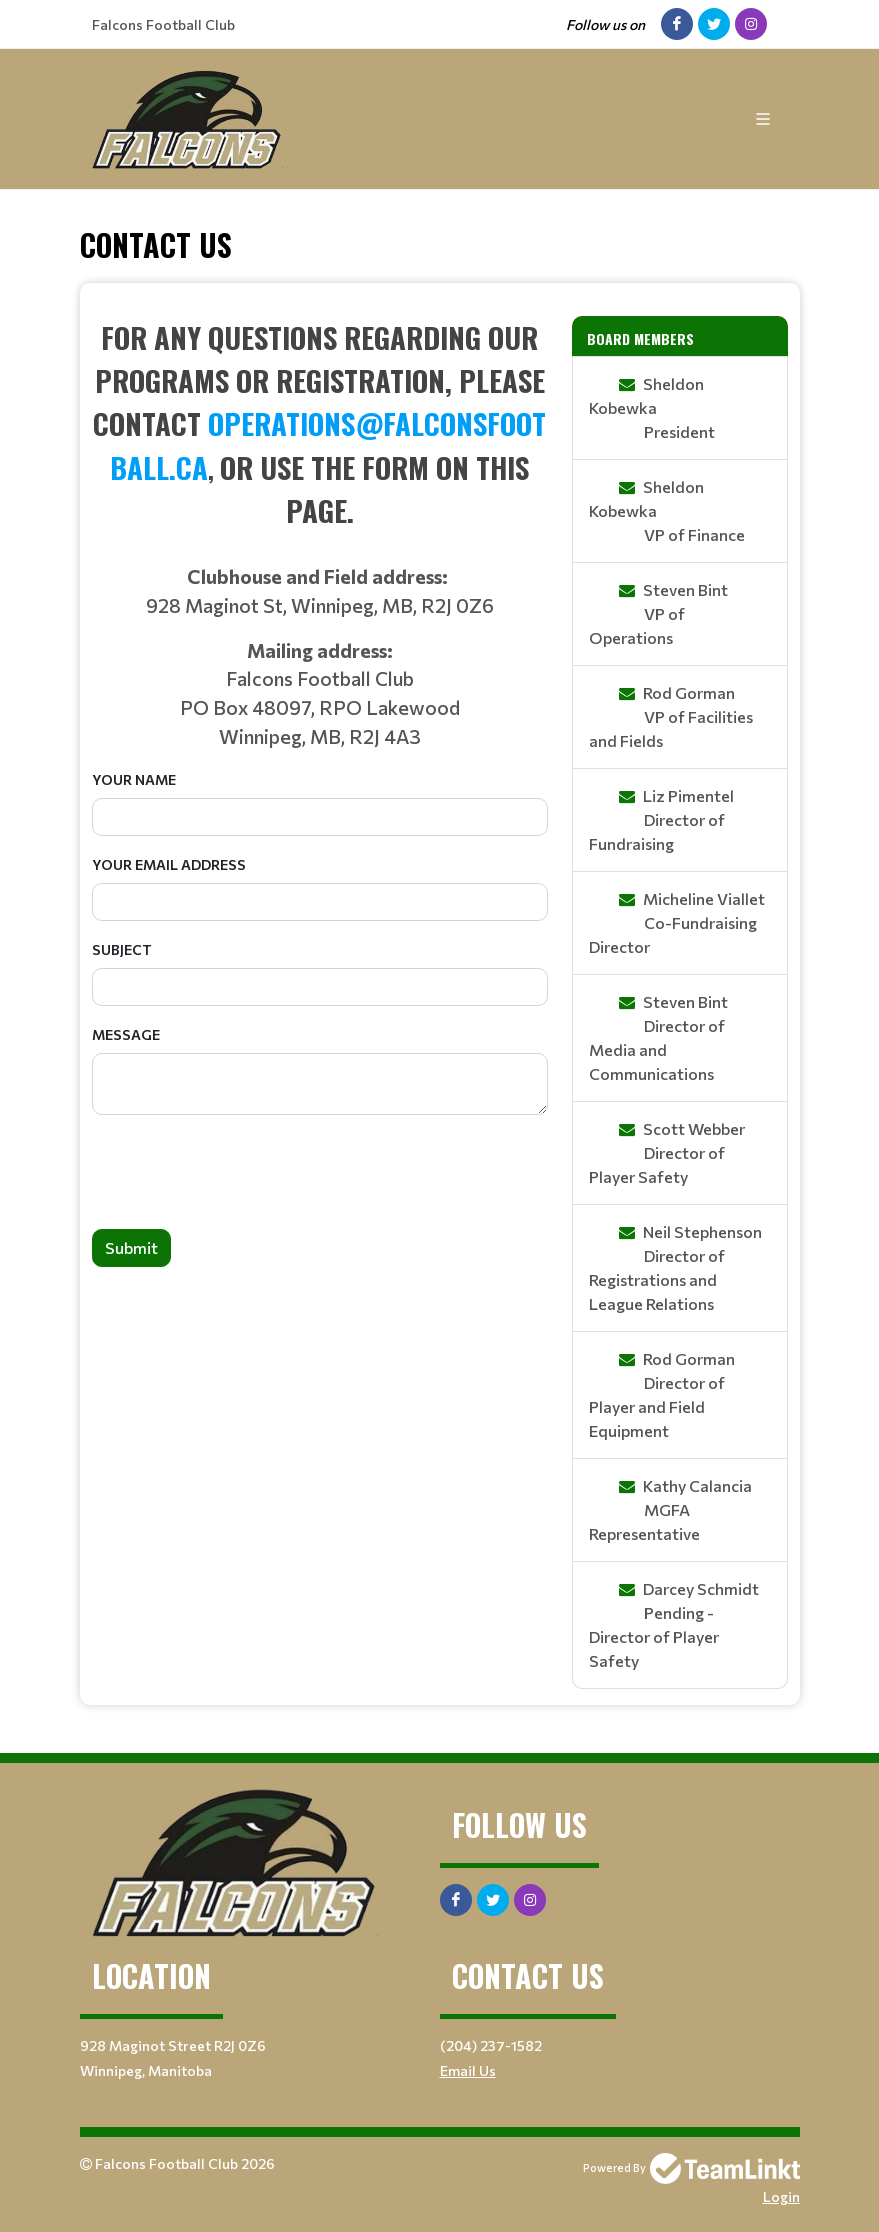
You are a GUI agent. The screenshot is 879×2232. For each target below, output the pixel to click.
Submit (131, 1247)
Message (126, 1034)
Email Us (468, 2070)
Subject (122, 949)
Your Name (134, 779)
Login (781, 2196)
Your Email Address (169, 864)
